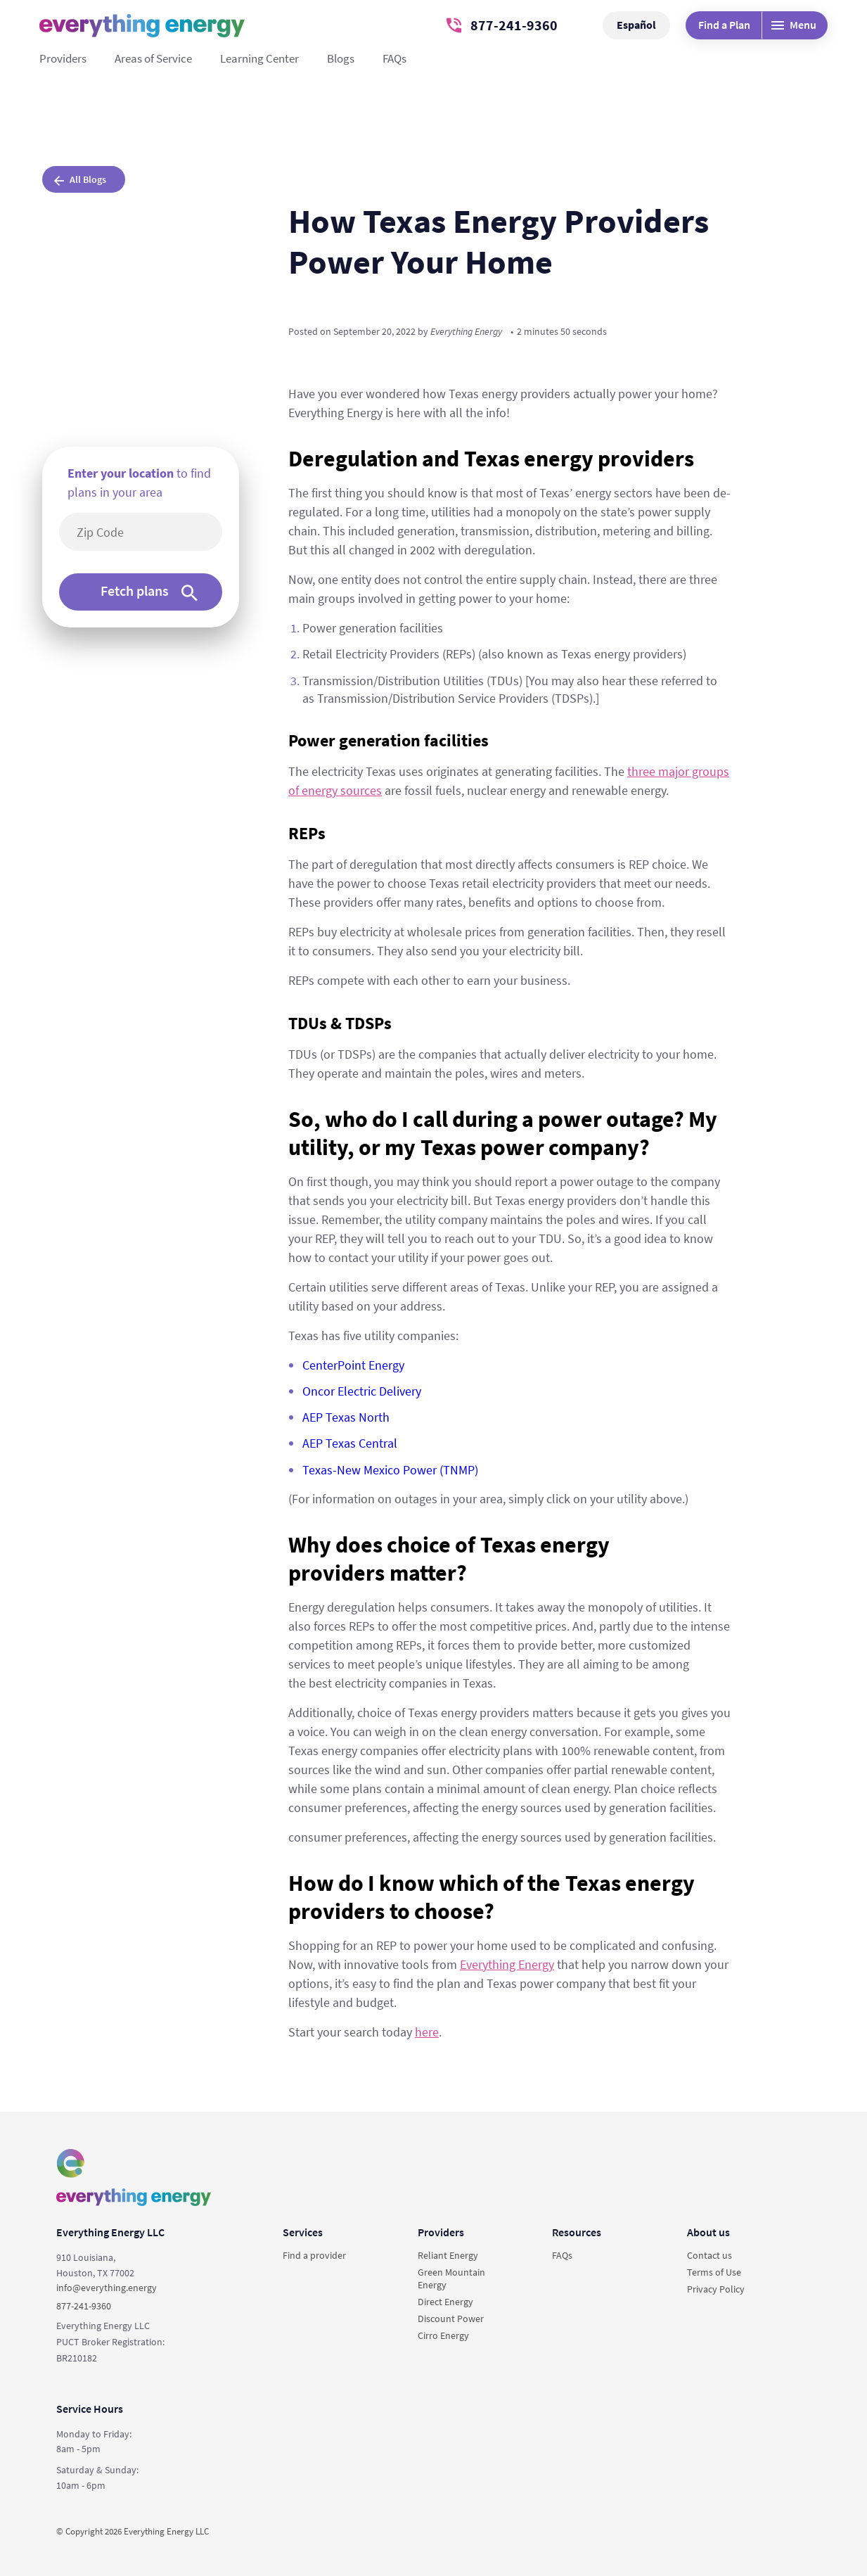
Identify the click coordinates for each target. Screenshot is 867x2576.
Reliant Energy (448, 2255)
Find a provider (314, 2255)
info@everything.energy (106, 2287)
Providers (62, 58)
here (427, 2032)
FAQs (394, 58)
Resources (576, 2232)
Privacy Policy (716, 2289)
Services (303, 2232)
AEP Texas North (346, 1417)
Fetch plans (149, 591)
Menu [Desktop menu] (793, 25)
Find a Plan (724, 25)
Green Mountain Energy (451, 2278)
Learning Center (259, 58)
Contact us (709, 2255)
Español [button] (636, 25)
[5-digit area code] (148, 532)
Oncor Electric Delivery (361, 1391)
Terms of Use (714, 2272)
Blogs (340, 58)
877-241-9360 (502, 25)
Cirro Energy (443, 2335)
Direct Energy (445, 2301)
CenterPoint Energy (353, 1365)
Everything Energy (507, 1964)
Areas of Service (153, 58)
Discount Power (451, 2318)
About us (708, 2232)
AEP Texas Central (349, 1443)
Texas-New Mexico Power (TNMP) (390, 1470)
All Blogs (80, 179)
